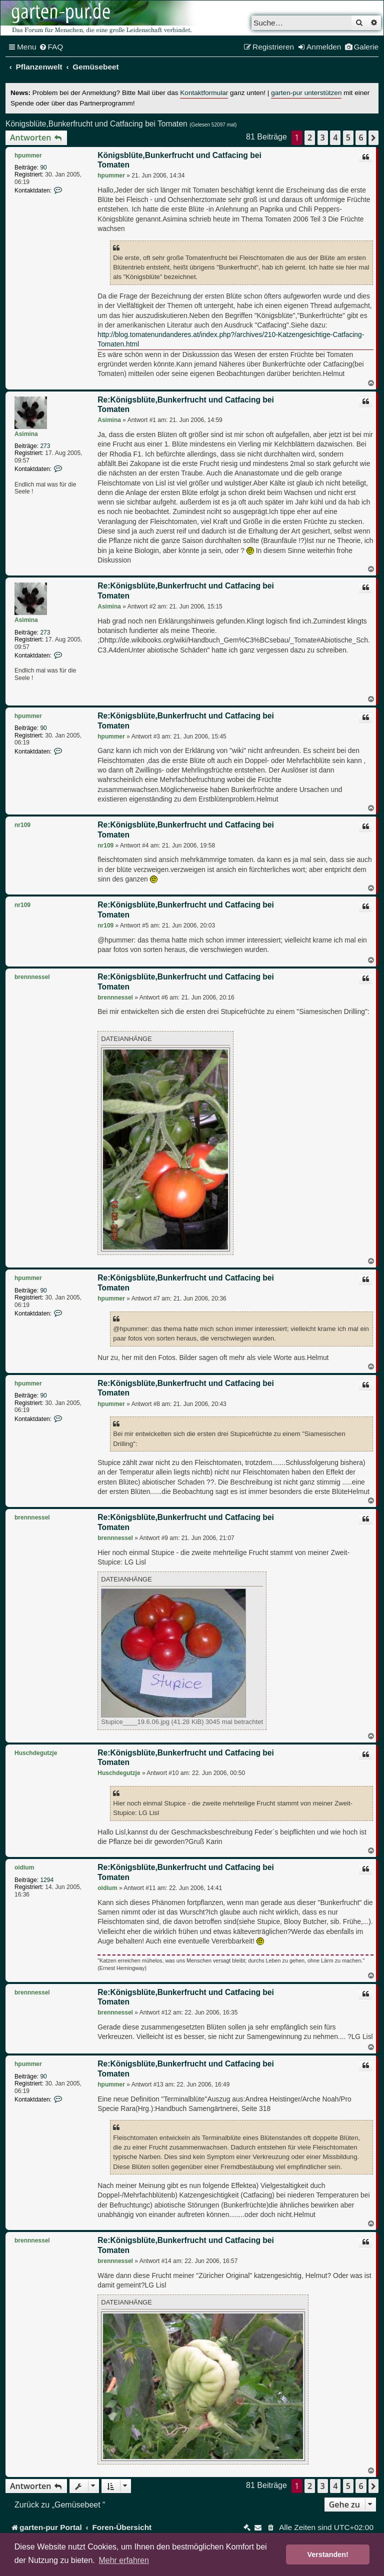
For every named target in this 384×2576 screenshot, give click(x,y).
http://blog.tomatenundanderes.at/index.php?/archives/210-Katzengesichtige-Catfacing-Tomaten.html (231, 339)
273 (45, 446)
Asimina (26, 434)
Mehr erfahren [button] (123, 2560)
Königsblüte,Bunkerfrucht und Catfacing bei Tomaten (97, 124)
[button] (373, 137)
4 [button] (335, 137)
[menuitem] (51, 47)
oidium (24, 1867)
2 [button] (310, 137)
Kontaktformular (204, 92)
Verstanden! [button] (328, 2554)
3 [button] (322, 137)
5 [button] (348, 137)
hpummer (28, 155)
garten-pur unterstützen (306, 92)
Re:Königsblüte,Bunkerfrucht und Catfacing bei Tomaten (186, 405)
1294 (47, 1880)
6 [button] (360, 137)
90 (43, 167)
